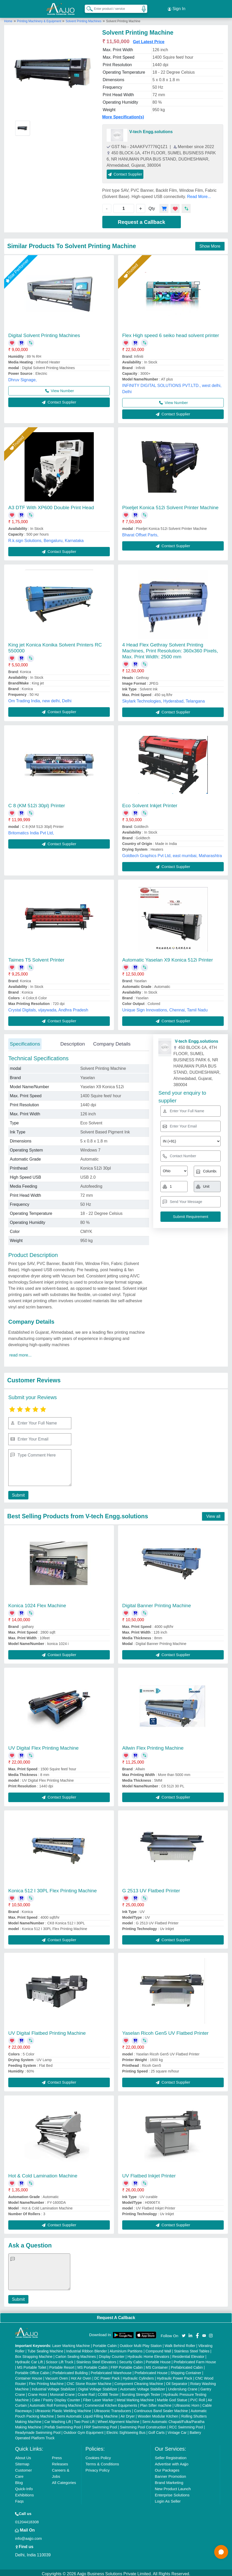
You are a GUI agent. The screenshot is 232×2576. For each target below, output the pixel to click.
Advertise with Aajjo (171, 2461)
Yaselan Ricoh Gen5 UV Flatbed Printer (165, 2030)
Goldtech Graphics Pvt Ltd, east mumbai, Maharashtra (172, 853)
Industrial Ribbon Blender (86, 2349)
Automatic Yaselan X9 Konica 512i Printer (167, 957)
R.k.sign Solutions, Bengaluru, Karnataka (46, 538)
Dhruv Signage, (22, 377)
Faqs (19, 2499)
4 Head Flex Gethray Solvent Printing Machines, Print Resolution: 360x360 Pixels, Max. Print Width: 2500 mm (170, 648)
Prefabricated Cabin (187, 2365)
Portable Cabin (105, 2343)
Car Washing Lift (57, 2419)
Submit (17, 1493)
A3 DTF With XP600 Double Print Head (51, 505)
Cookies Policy (98, 2455)
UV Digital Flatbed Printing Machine (47, 2030)
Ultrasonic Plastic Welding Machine (63, 2408)
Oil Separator (176, 2381)
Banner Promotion (170, 2474)
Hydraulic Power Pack (174, 2376)
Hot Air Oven (81, 2376)
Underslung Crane (182, 2387)
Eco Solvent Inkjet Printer (149, 803)
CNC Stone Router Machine (89, 2381)
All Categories (64, 2480)
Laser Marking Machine (71, 2343)
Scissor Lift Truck (59, 2360)
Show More (209, 244)
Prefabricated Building (70, 2370)
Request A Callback (116, 2315)
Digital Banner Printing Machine (156, 1603)
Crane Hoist (37, 2392)
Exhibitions (24, 2492)
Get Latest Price (149, 39)
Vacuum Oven (56, 2376)
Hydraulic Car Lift (29, 2360)
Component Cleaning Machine (138, 2381)
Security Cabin (131, 2360)
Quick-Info (24, 2486)
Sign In (176, 7)
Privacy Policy (98, 2468)
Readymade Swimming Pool (37, 2430)
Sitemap (22, 2461)
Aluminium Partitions (126, 2349)
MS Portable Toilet (31, 2365)
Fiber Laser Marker (98, 2398)
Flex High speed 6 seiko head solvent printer (170, 333)
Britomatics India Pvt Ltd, (31, 830)
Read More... (199, 194)
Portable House (158, 2360)
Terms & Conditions (102, 2461)
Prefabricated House (151, 2370)
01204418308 (27, 2519)
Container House (28, 2376)
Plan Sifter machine (155, 2403)
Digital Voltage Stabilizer (97, 2387)
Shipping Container (186, 2370)
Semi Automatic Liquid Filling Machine (87, 2414)
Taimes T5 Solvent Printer (36, 957)
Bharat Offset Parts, (140, 532)
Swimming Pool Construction (143, 2425)
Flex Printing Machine (46, 2381)
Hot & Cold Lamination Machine (42, 2173)
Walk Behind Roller (180, 2343)
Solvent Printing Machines (84, 19)
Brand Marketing (169, 2480)
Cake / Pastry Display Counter (56, 2398)
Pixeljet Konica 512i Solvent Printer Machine (170, 505)
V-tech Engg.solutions (151, 129)
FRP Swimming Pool (100, 2425)
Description (72, 1041)
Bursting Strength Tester (141, 2392)
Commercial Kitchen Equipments (111, 2403)
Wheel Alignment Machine (118, 2419)
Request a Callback (141, 220)
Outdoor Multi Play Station (141, 2343)
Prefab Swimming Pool (62, 2425)
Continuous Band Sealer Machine (161, 2408)
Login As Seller (168, 2499)
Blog (19, 2480)
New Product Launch (173, 2486)
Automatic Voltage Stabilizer (142, 2387)
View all (213, 1514)
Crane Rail (86, 2392)
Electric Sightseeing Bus (125, 2430)
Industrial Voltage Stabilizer (53, 2387)
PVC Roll (197, 2398)
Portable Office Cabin (32, 2370)
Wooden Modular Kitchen (158, 2414)
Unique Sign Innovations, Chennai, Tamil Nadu (165, 1007)
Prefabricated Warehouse (111, 2370)
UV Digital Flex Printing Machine (43, 1745)
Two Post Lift (84, 2419)
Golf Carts (156, 2430)
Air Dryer (127, 2414)
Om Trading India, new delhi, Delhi (40, 698)
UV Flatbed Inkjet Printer (149, 2173)
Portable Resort (61, 2365)
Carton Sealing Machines (76, 2354)
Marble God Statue (172, 2398)
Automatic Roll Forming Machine (55, 2403)
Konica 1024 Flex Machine (37, 1603)
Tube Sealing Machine (45, 2349)
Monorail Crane (62, 2392)
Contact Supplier (125, 172)
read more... (20, 1353)
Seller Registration (171, 2455)
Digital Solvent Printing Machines (44, 333)
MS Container (157, 2365)
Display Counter (112, 2354)
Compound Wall (158, 2349)
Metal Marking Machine (135, 2398)
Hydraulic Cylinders (138, 2376)
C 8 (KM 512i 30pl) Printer (36, 803)
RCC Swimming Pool (186, 2425)
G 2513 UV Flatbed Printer (151, 1888)
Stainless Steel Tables (192, 2349)
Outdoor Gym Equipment (84, 2430)
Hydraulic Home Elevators (148, 2354)
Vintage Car (177, 2430)
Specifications (25, 1041)
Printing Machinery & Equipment (39, 19)
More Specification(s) (123, 114)
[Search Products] (87, 7)
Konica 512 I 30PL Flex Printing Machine (52, 1888)
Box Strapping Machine (33, 2354)
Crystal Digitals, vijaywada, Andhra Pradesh (48, 1007)
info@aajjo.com (28, 2536)
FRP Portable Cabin (127, 2365)
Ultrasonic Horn (186, 2403)
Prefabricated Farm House (195, 2360)
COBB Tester (108, 2392)
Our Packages (167, 2468)
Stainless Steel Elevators (96, 2360)
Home (8, 19)
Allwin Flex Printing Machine (153, 1745)
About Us (23, 2455)
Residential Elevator (188, 2354)
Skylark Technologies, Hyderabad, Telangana (163, 699)
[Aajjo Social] (183, 2333)
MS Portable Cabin (92, 2365)
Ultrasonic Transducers (112, 2408)
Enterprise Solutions (172, 2492)
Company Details (111, 1041)
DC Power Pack (107, 2376)
